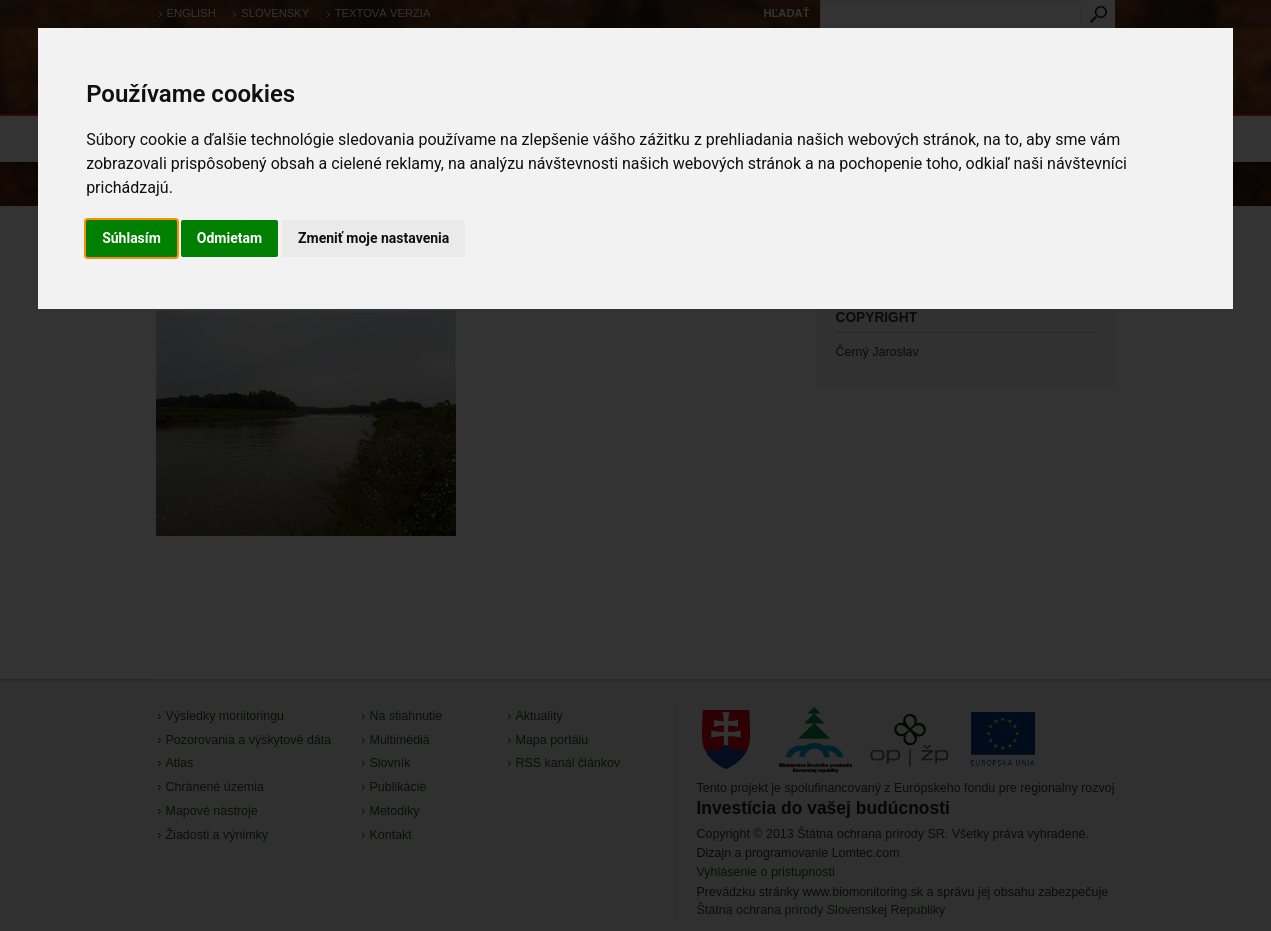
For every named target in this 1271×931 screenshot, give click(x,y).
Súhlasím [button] (131, 238)
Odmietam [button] (229, 238)
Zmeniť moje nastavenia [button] (373, 238)
